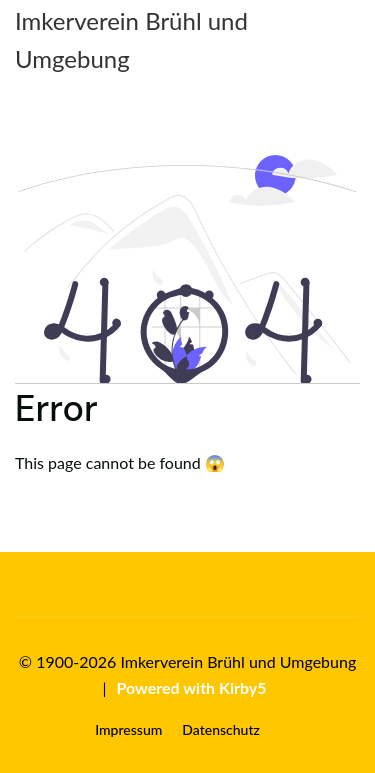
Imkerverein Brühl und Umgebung (131, 39)
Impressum (128, 729)
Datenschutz (221, 729)
